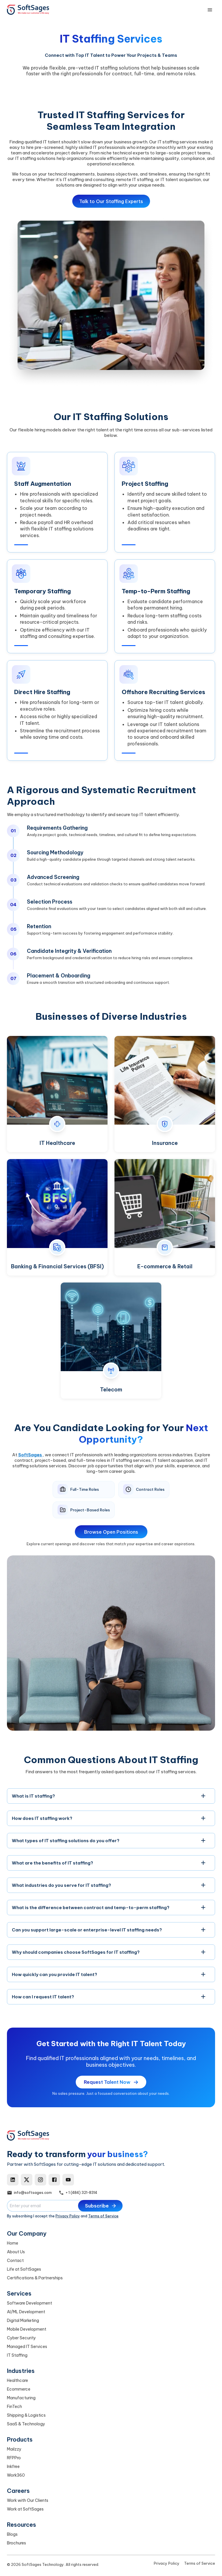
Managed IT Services (27, 2346)
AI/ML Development (26, 2311)
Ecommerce (18, 2389)
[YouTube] (68, 2179)
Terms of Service (103, 2216)
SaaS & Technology (26, 2424)
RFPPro (14, 2457)
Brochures (16, 2543)
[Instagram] (40, 2179)
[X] (26, 2179)
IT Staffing (17, 2355)
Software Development (29, 2303)
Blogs (12, 2534)
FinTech (14, 2406)
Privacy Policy (68, 2216)
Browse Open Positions (111, 1536)
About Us (16, 2251)
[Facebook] (54, 2179)
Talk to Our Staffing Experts (111, 201)
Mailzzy (14, 2449)
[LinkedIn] (12, 2179)
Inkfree (13, 2466)
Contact (15, 2260)
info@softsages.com (33, 2192)
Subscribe (101, 2206)
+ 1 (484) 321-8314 (81, 2192)
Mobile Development (26, 2329)
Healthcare (17, 2380)
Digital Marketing (23, 2320)
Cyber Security (21, 2337)
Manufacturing (21, 2397)
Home (12, 2243)
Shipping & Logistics (26, 2415)
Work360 (16, 2475)
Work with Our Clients (27, 2500)
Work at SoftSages (25, 2509)
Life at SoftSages (24, 2269)
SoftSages (30, 1458)
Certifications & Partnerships (35, 2278)
